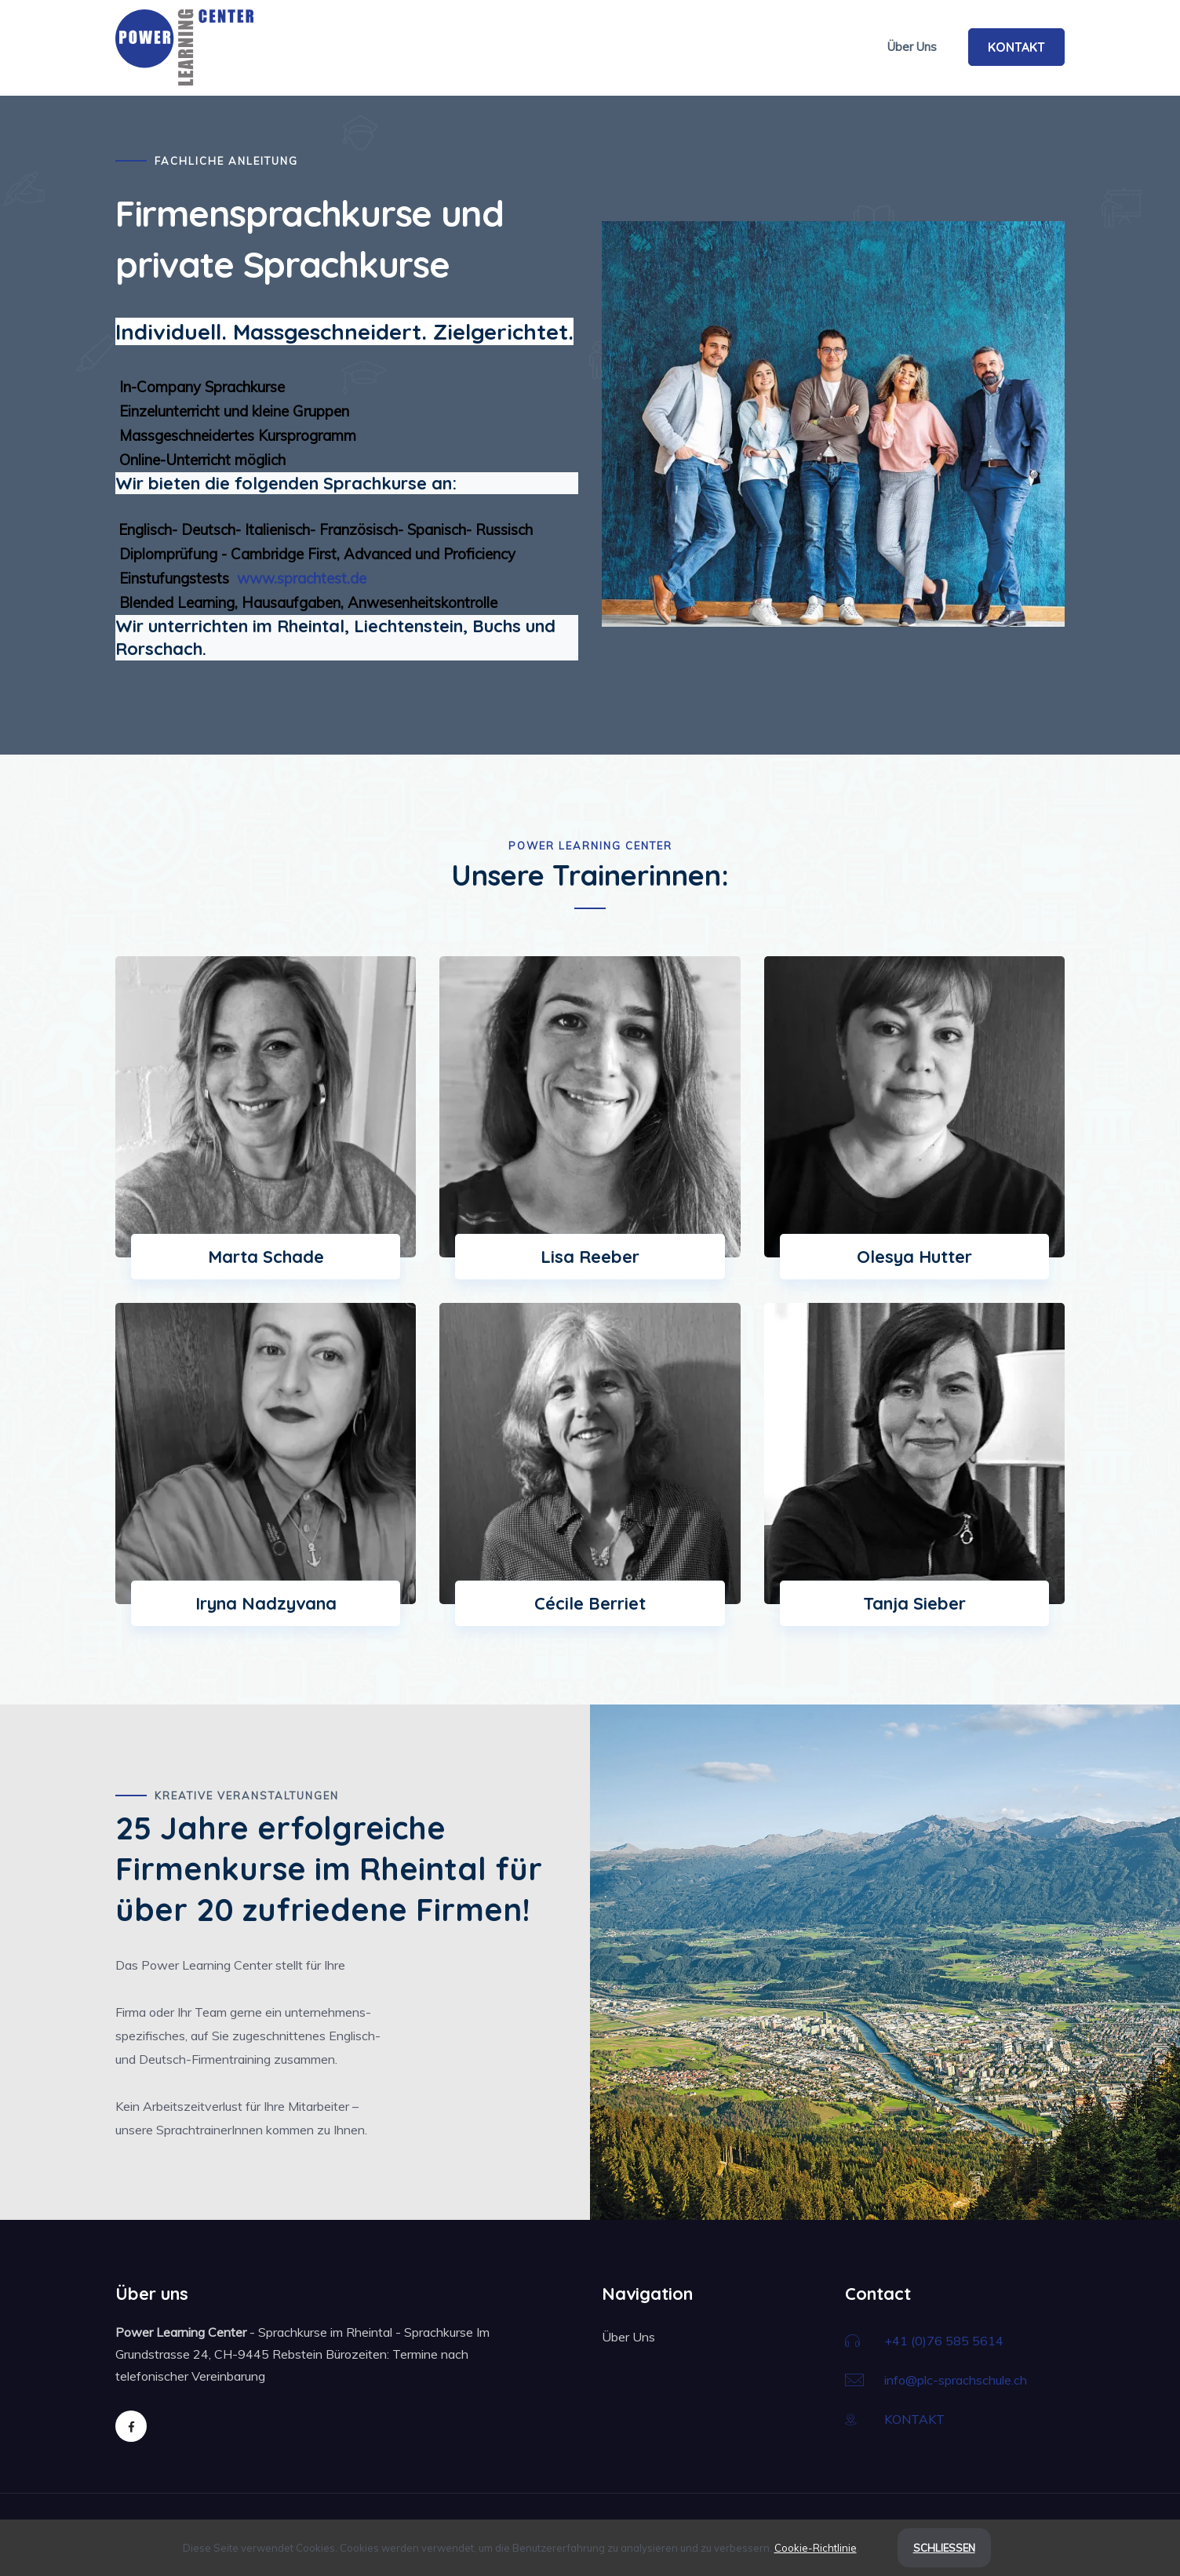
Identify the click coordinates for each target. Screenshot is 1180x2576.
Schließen (944, 2547)
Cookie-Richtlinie (815, 2547)
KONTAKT (1016, 47)
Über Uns (912, 46)
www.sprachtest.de (299, 578)
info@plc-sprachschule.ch (955, 2380)
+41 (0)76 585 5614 (943, 2341)
